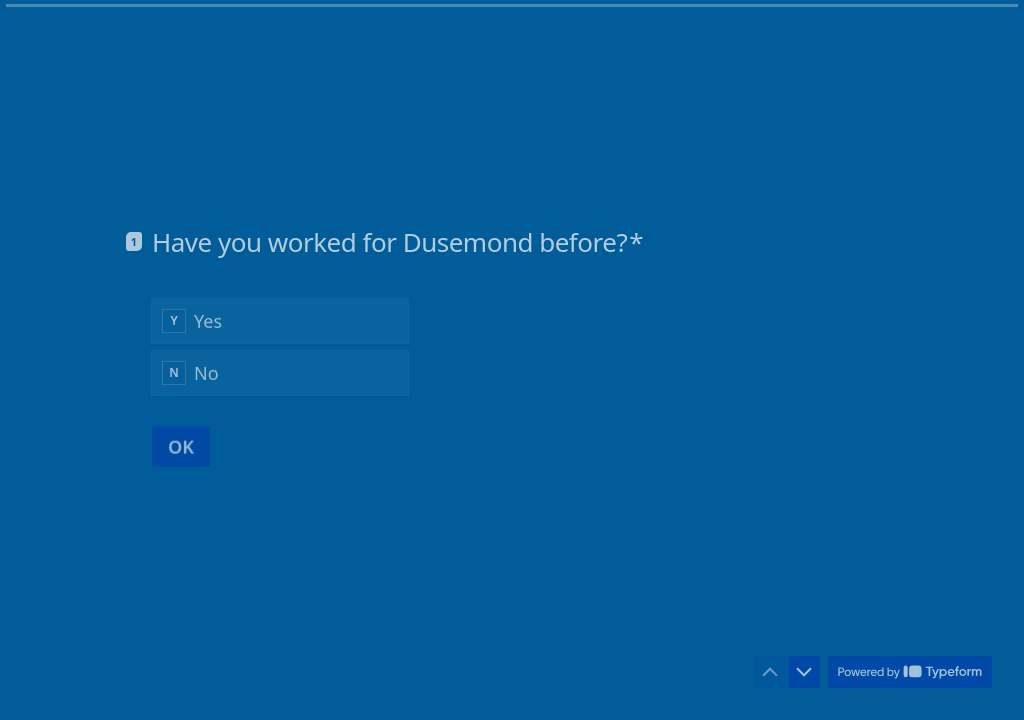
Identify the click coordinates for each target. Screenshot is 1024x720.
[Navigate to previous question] (770, 672)
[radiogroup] (280, 346)
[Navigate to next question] (804, 672)
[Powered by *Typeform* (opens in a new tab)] (910, 672)
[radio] (280, 320)
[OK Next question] (181, 446)
